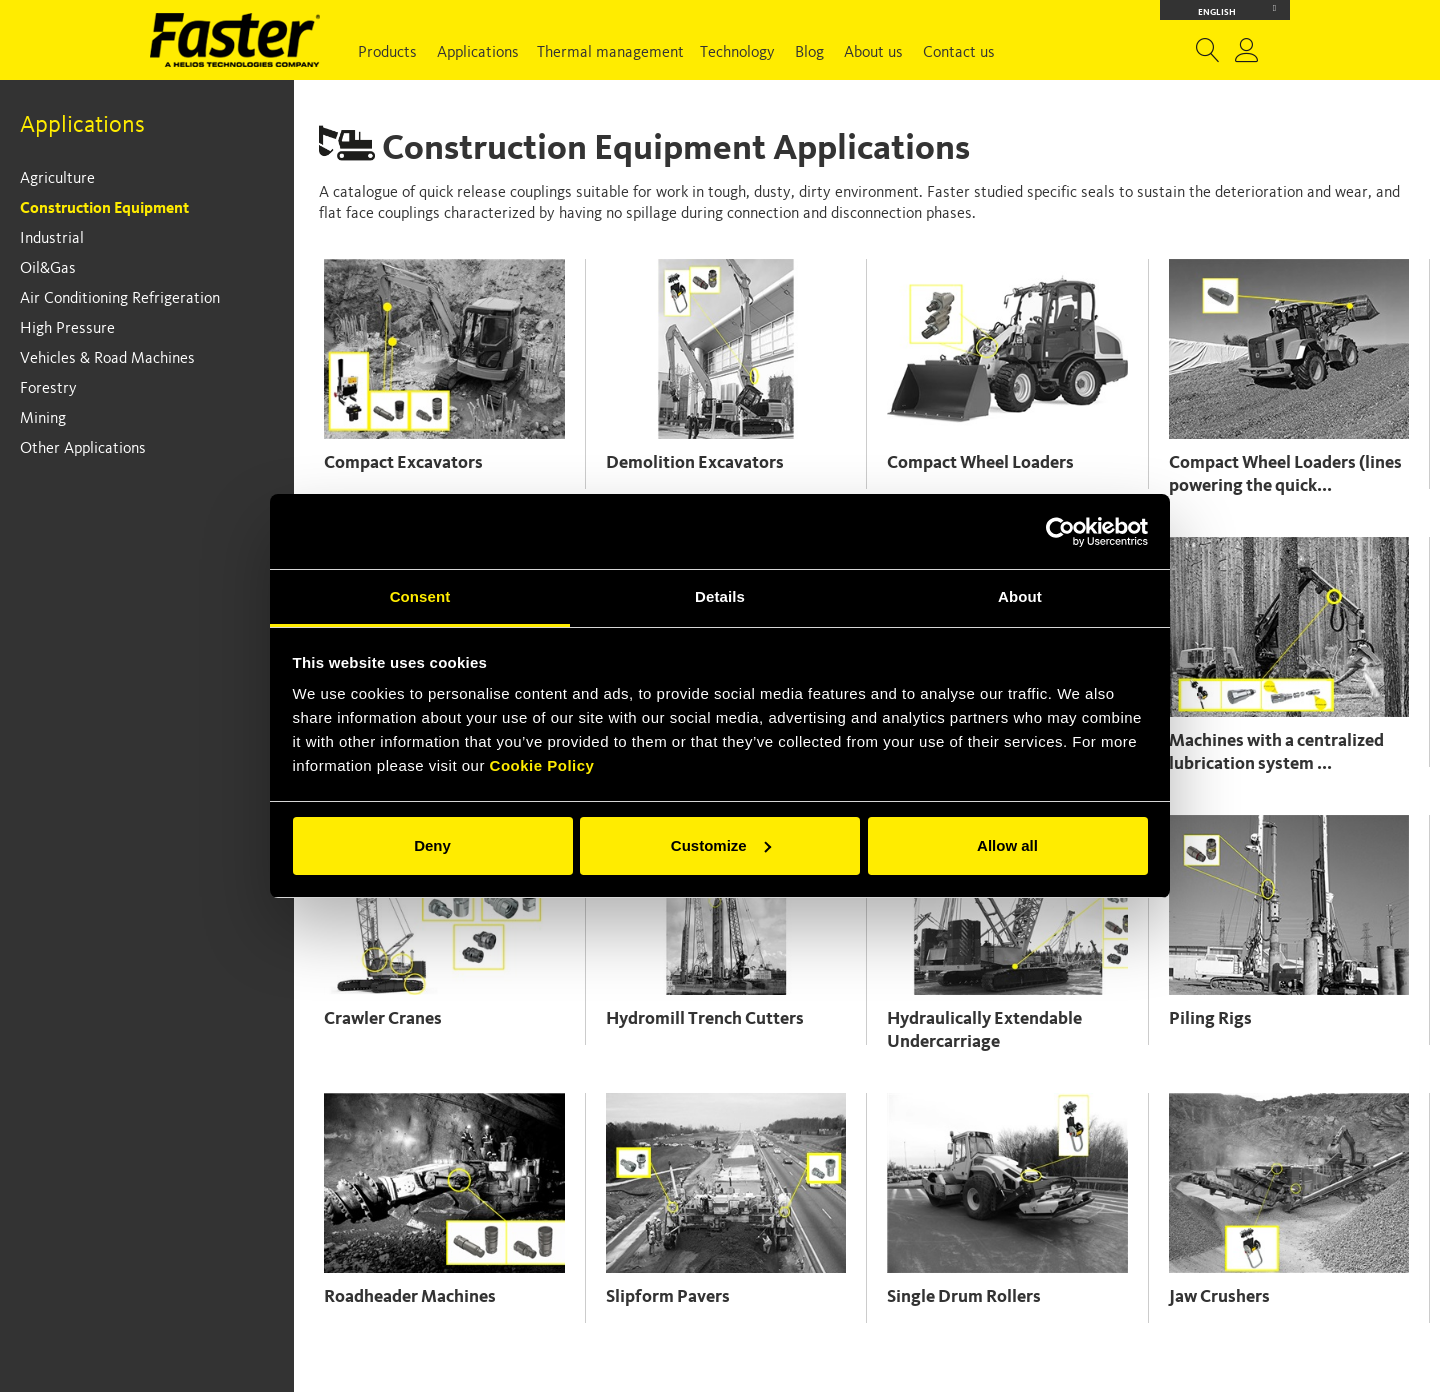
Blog (809, 53)
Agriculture (57, 179)
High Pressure (67, 329)
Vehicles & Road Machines (107, 359)
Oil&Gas (48, 269)
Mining (43, 419)
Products (387, 53)
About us (873, 53)
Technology (737, 53)
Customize (721, 845)
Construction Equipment (104, 209)
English (1237, 10)
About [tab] (1020, 596)
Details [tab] (720, 596)
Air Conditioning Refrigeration (120, 299)
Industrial (52, 239)
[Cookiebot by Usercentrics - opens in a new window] (1060, 532)
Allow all (1007, 845)
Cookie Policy (542, 765)
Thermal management (610, 53)
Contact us (959, 53)
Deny (432, 845)
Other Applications (83, 449)
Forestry (48, 389)
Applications (478, 53)
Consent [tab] (420, 596)
